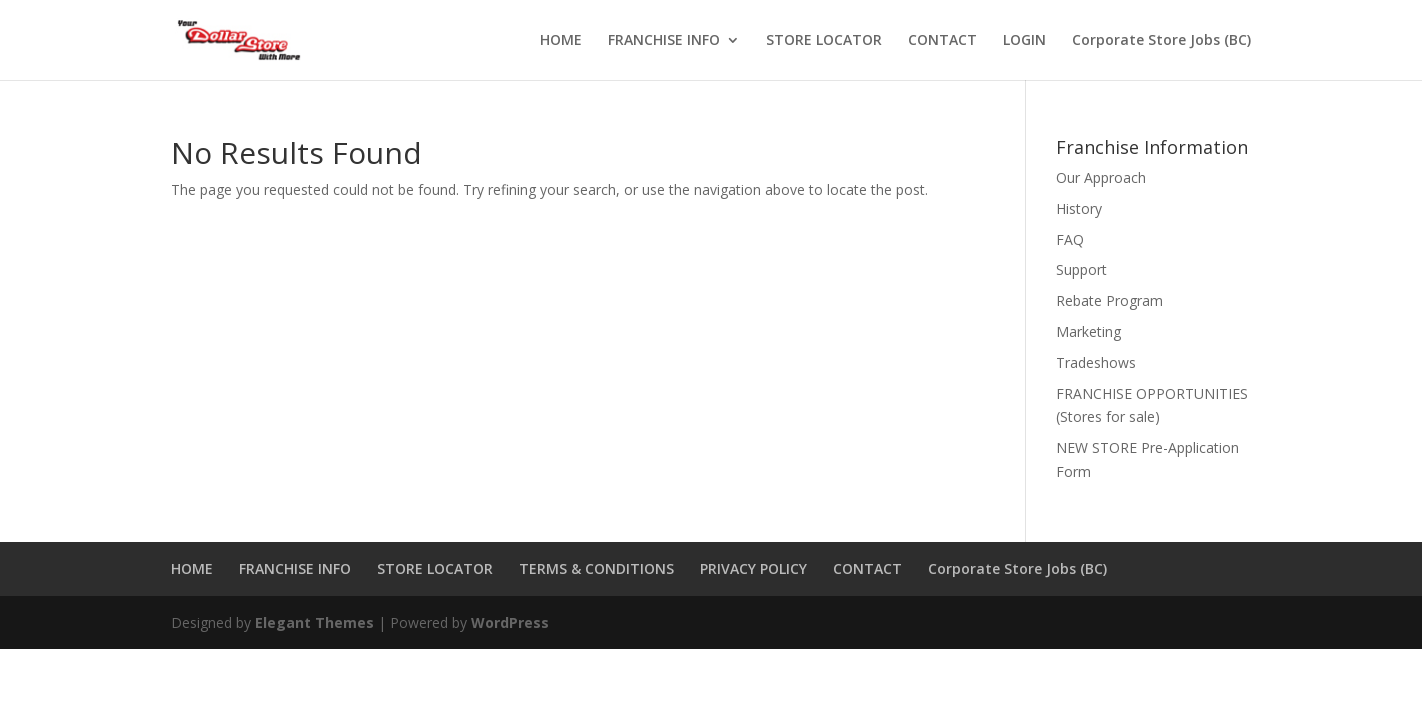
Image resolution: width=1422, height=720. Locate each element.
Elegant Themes (314, 622)
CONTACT (942, 41)
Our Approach (1101, 177)
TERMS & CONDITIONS (596, 568)
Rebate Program (1109, 300)
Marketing (1088, 331)
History (1079, 208)
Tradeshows (1096, 362)
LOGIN (1024, 41)
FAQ (1070, 239)
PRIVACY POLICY (753, 568)
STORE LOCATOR (824, 41)
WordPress (510, 622)
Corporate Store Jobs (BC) (1161, 41)
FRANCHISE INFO (664, 41)
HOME (561, 41)
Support (1081, 269)
